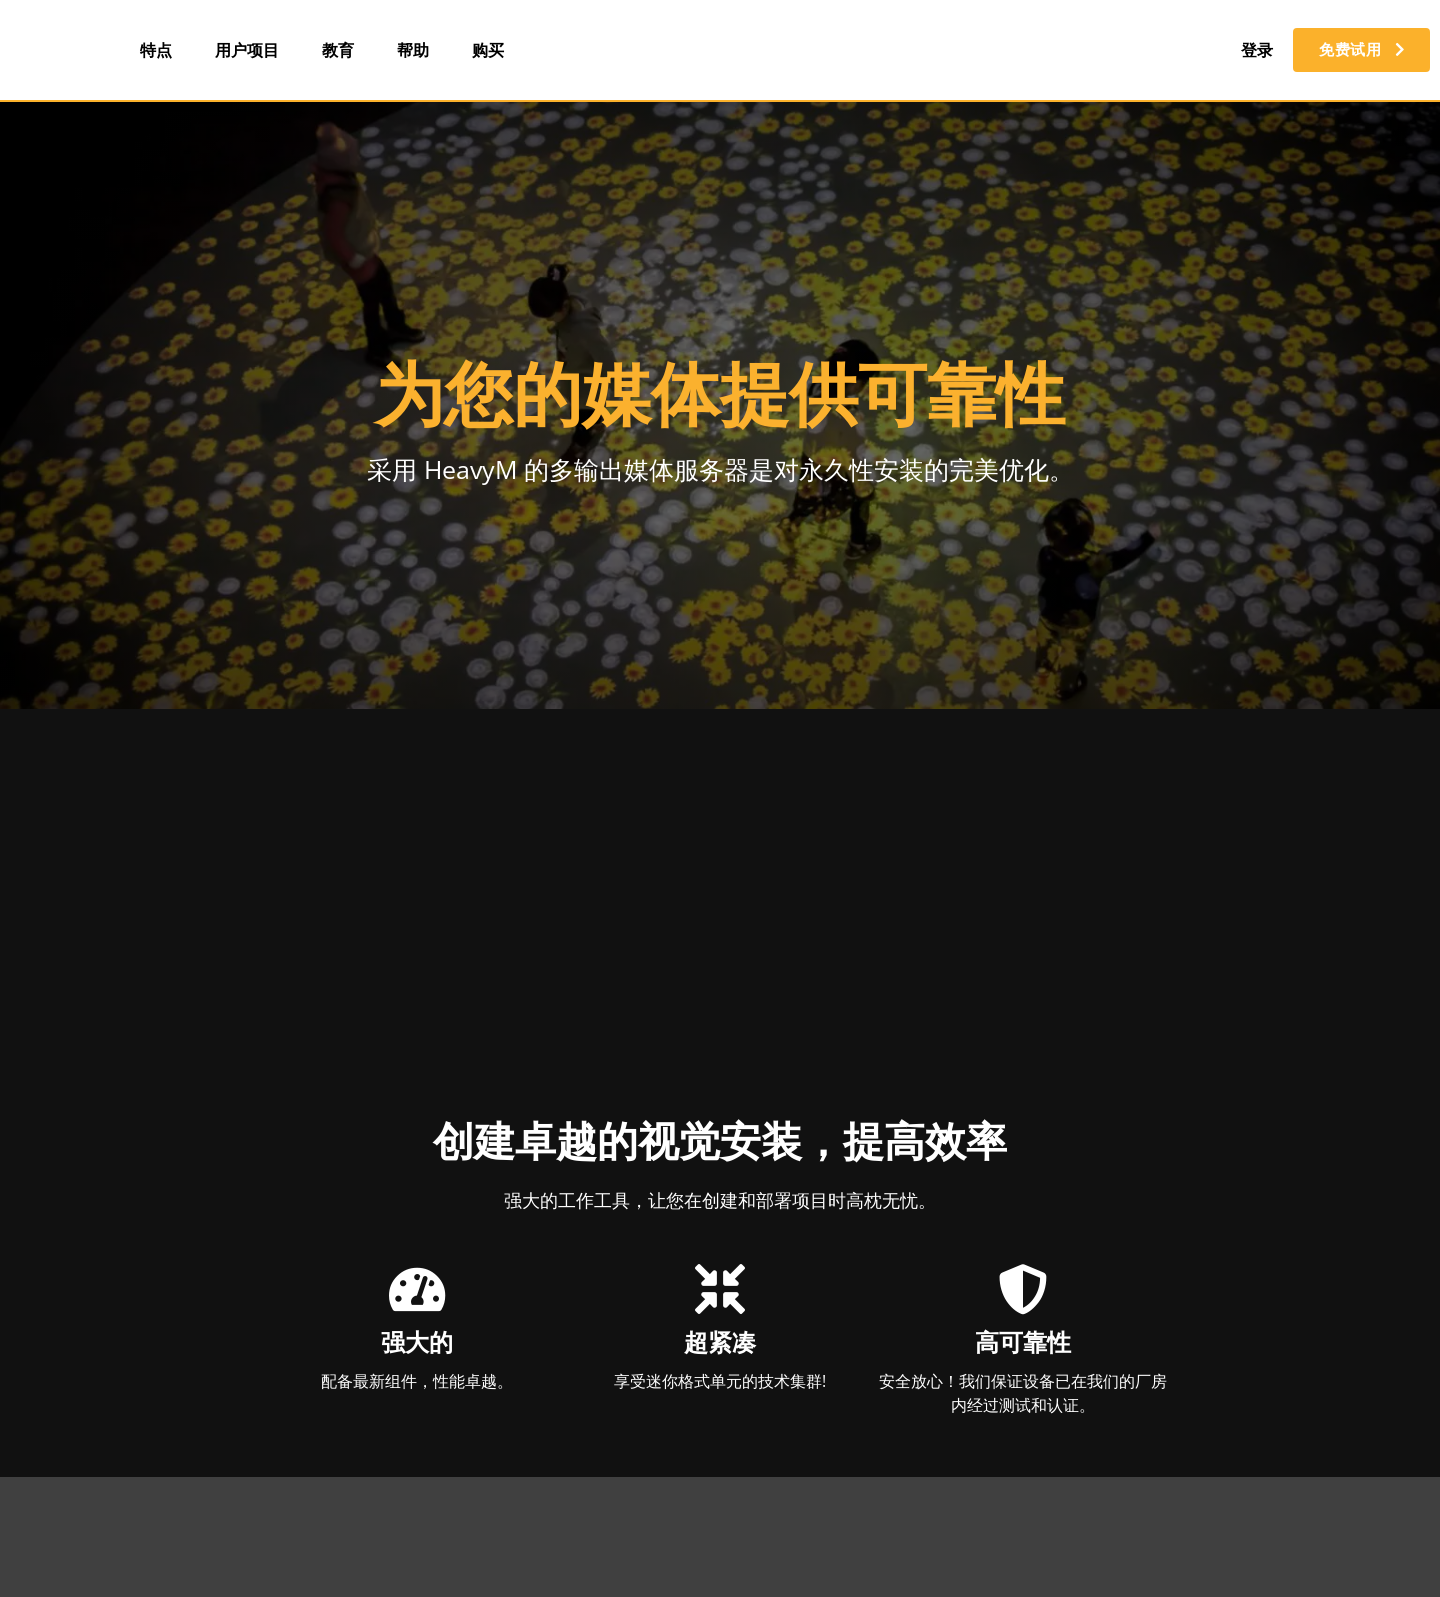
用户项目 (247, 50)
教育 (338, 50)
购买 (488, 50)
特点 (156, 50)
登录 (1246, 50)
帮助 (413, 50)
